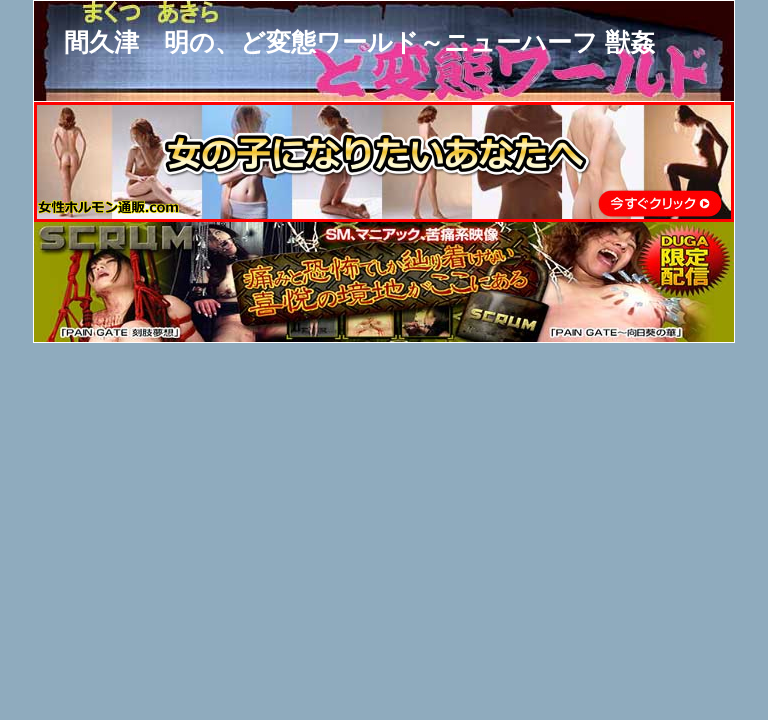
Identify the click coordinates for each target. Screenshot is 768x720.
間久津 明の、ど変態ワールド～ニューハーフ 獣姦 (359, 42)
